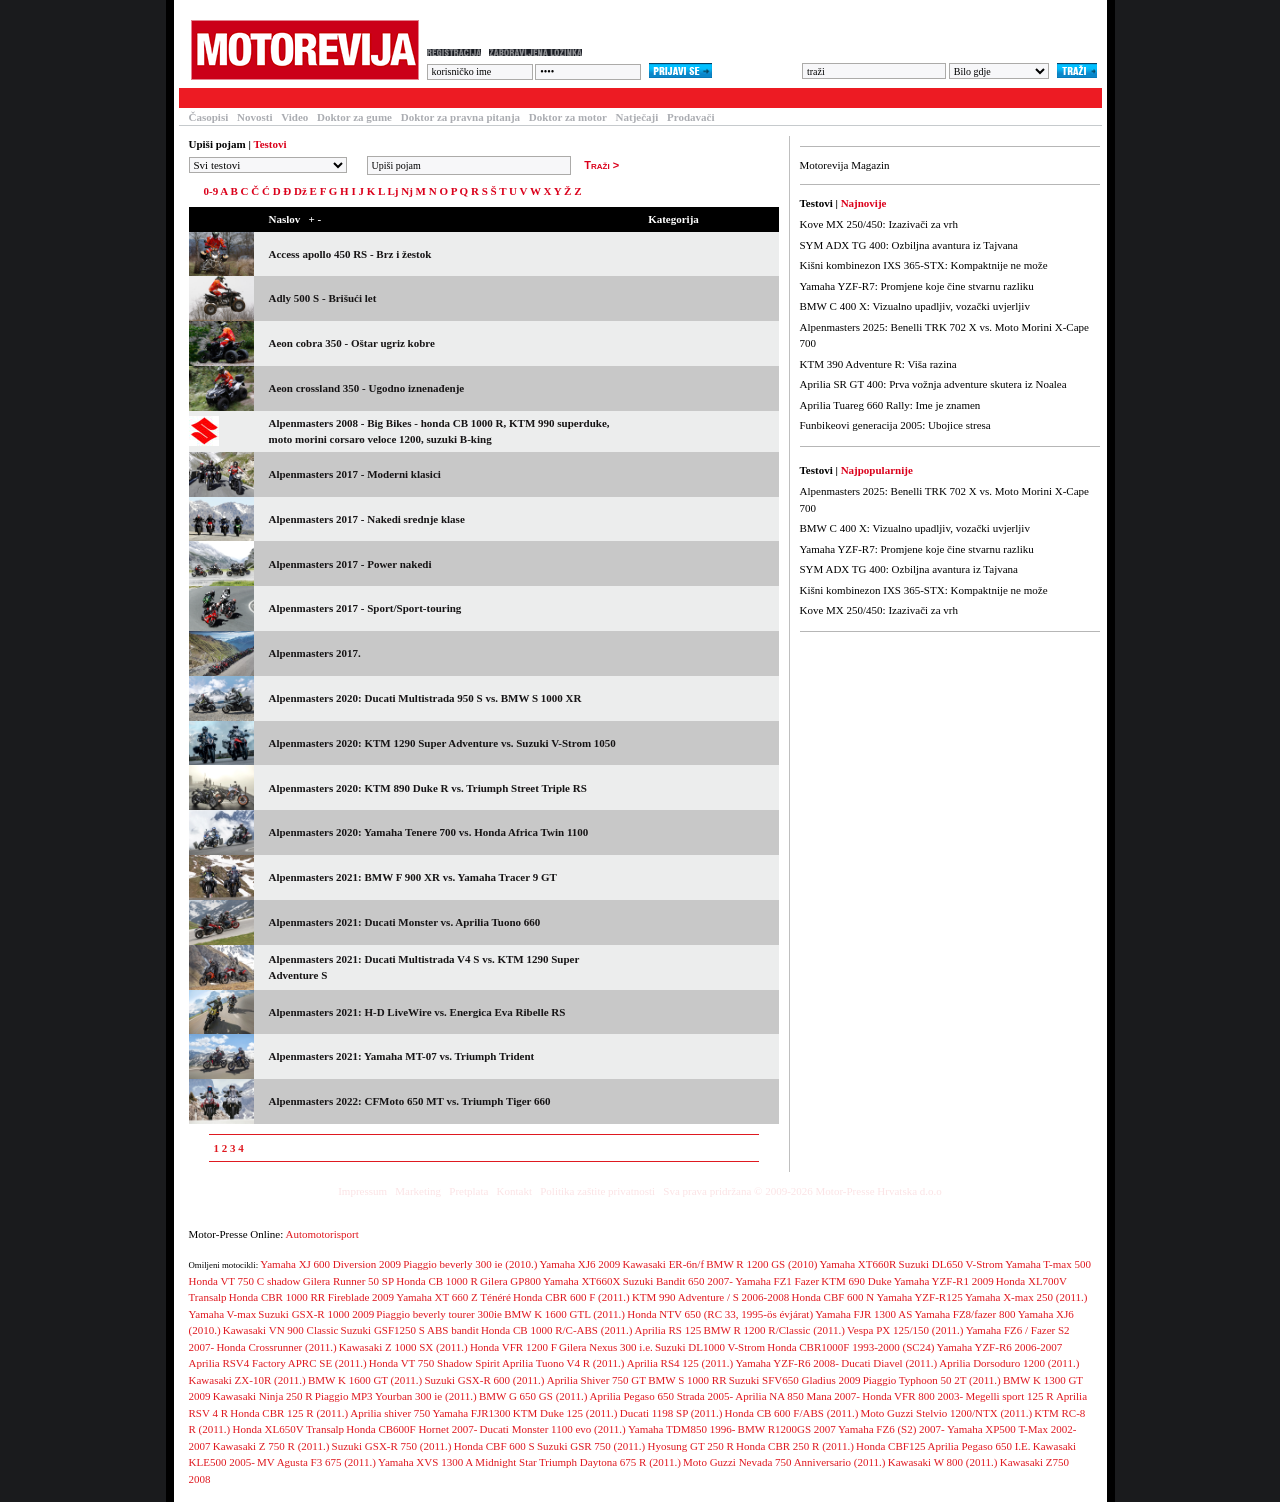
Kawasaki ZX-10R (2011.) (247, 1380)
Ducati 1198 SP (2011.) (671, 1413)
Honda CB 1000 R (437, 1281)
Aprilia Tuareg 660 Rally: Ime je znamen (890, 405)
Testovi (203, 98)
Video (294, 117)
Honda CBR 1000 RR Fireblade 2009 (311, 1297)
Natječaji (637, 117)
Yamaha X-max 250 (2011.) (1026, 1297)
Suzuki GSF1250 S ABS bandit (410, 1330)
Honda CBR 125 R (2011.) (289, 1413)
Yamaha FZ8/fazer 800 (965, 1314)
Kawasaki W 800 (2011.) (943, 1462)
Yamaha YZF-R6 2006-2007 (1000, 1347)
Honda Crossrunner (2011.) (276, 1347)
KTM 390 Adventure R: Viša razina (878, 364)
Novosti (254, 117)
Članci (266, 98)
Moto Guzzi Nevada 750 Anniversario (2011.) (784, 1462)
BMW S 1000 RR (687, 1380)
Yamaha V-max (223, 1314)
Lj (392, 191)
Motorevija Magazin (845, 165)
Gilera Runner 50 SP (348, 1281)
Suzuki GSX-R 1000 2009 (316, 1314)
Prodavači (690, 117)
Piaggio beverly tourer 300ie (439, 1314)
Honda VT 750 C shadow (245, 1281)
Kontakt (514, 1191)
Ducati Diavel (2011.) (889, 1363)
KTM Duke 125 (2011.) (565, 1413)
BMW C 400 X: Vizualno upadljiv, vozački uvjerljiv (915, 306)
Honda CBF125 (890, 1446)
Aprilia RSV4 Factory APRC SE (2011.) (278, 1363)
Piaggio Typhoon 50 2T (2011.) (932, 1380)
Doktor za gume (354, 117)
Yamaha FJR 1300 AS (863, 1314)
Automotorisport (322, 1234)
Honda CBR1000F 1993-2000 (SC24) (850, 1347)
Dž (300, 191)
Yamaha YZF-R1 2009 (944, 1281)
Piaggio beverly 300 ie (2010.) (470, 1264)
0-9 (211, 191)
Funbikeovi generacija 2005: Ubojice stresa (895, 425)
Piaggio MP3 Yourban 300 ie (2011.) (396, 1396)
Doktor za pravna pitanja (460, 117)
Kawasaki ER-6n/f (664, 1264)
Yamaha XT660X (581, 1281)
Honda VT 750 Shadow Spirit (434, 1363)
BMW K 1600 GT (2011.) (365, 1380)
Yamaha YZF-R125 (920, 1297)
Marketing (418, 1191)
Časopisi (209, 117)
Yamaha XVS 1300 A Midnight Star (457, 1462)
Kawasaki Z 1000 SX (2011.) (403, 1347)
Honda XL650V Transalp (288, 1429)
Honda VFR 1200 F (513, 1347)
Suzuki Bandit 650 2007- (678, 1281)
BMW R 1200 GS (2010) (761, 1264)
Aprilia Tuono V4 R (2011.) (563, 1363)
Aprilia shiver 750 (390, 1413)
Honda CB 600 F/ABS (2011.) (792, 1413)
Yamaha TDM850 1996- (681, 1429)
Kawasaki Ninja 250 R (263, 1396)
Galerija (509, 98)
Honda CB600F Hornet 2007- (411, 1429)
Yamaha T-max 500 (1048, 1264)
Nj (407, 191)
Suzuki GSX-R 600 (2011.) (485, 1380)
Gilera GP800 (510, 1281)
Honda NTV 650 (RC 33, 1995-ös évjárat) (720, 1314)
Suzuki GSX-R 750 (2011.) (392, 1446)
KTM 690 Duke (856, 1281)
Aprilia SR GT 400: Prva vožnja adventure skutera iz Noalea (933, 384)
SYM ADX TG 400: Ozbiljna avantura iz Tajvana (909, 245)
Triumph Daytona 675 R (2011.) (610, 1462)
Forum (442, 98)
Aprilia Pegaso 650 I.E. (979, 1446)
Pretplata (468, 1191)
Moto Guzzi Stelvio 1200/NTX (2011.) (947, 1413)
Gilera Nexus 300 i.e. (606, 1347)
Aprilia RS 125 (668, 1330)
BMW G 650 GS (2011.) (533, 1396)
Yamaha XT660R (858, 1264)
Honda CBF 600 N (832, 1297)
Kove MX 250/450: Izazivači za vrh (879, 224)
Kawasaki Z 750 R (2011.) (271, 1446)
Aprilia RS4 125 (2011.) (680, 1363)
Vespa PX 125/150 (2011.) (905, 1330)
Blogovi (579, 98)
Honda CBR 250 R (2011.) (795, 1446)
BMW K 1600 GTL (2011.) (564, 1314)
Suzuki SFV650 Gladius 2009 (795, 1380)
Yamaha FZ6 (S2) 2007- (891, 1429)
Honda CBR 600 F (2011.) (571, 1297)
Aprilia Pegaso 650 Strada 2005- (662, 1396)
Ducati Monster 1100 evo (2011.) (553, 1429)
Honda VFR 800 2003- (912, 1396)
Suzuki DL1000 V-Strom (710, 1347)
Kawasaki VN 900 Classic (281, 1330)
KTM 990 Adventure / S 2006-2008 (710, 1297)
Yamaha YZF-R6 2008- (787, 1363)
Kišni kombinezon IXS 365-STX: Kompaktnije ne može (924, 265)
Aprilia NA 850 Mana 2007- (797, 1396)
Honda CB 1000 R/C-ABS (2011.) (556, 1330)
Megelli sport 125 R (1009, 1396)
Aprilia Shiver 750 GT (596, 1380)
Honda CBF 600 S (494, 1446)
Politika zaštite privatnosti (597, 1191)
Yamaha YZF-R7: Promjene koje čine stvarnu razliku (917, 286)
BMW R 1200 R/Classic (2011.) (773, 1330)
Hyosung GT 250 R (690, 1446)
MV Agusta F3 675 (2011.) (316, 1462)
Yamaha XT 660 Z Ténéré (453, 1297)
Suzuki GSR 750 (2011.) (591, 1446)
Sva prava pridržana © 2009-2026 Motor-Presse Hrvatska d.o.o (802, 1191)
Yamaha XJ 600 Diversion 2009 (330, 1264)
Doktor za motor (568, 117)
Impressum (362, 1191)
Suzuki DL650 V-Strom (951, 1264)
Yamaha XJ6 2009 (580, 1264)
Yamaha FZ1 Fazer (777, 1281)
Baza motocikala (354, 98)
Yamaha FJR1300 (472, 1413)
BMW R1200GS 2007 (787, 1429)
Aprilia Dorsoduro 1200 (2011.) (1009, 1363)
